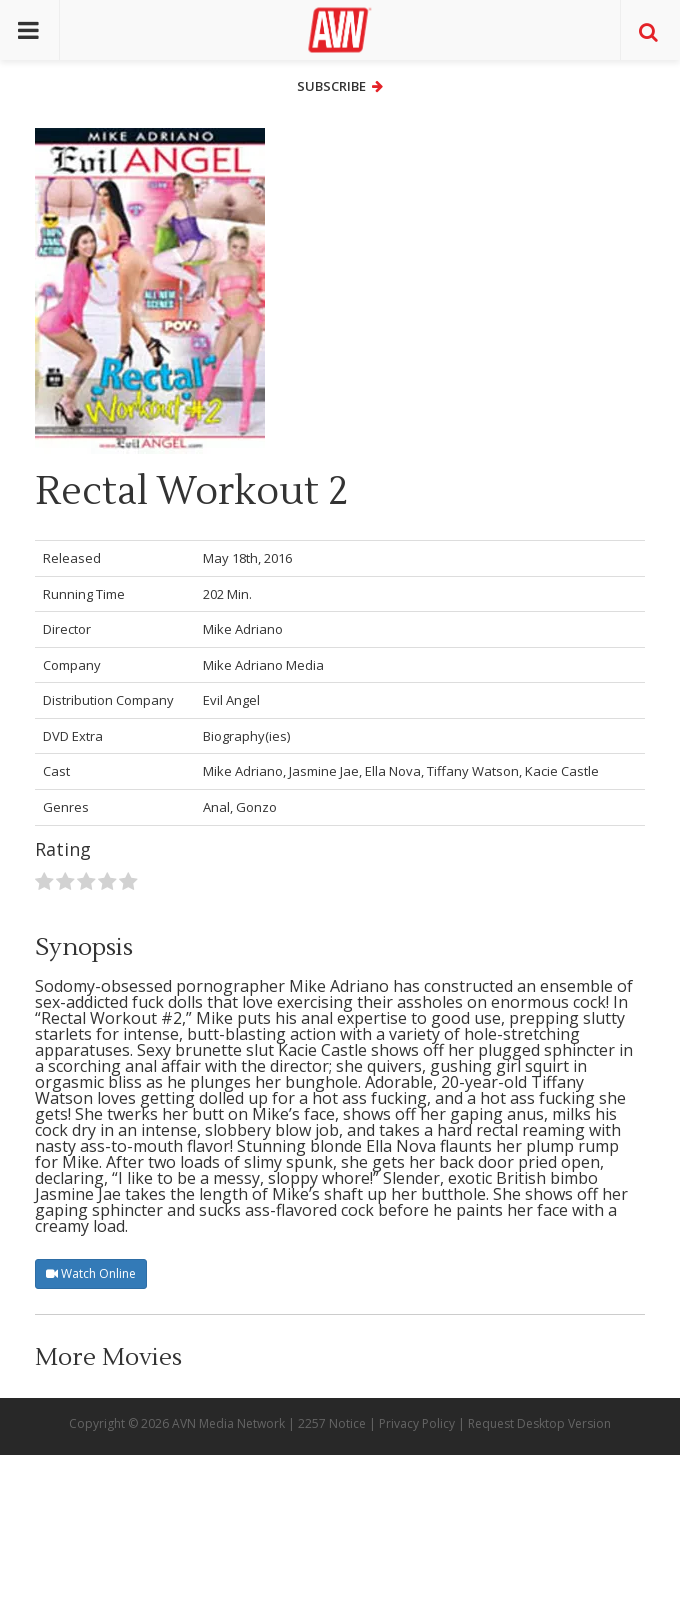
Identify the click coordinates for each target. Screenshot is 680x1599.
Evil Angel (231, 700)
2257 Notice (332, 1423)
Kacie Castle (562, 771)
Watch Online (91, 1273)
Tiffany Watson (473, 771)
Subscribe (340, 86)
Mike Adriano (243, 629)
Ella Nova (393, 771)
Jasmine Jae (324, 771)
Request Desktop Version (539, 1423)
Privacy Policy (417, 1423)
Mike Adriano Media (263, 665)
